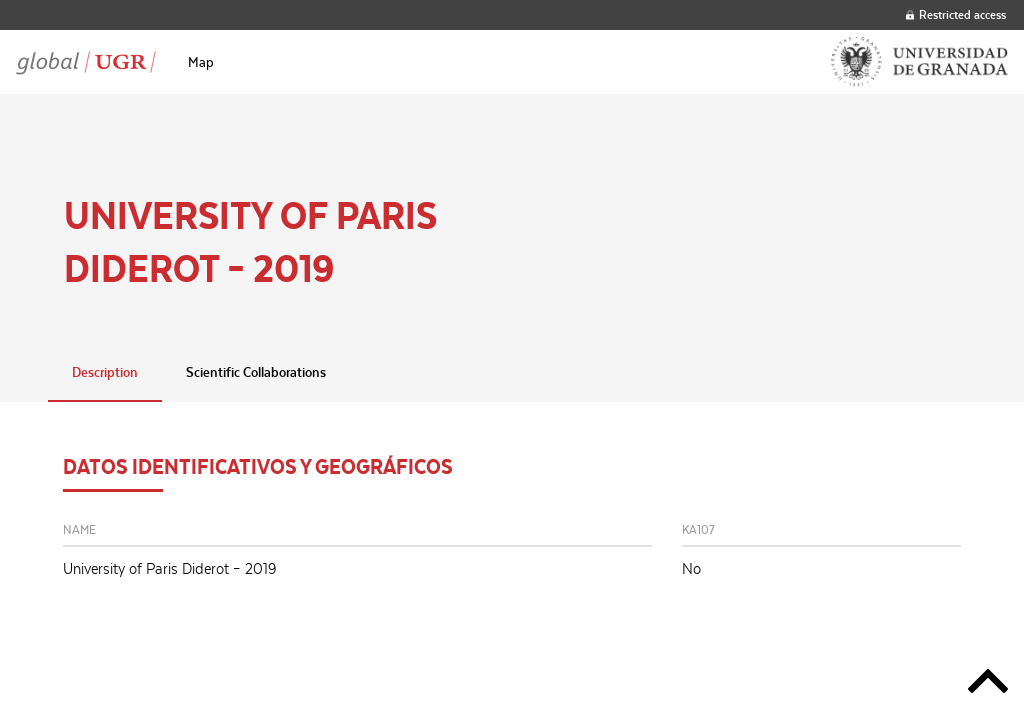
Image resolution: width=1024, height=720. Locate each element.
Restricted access (956, 14)
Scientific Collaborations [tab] (256, 372)
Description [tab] (105, 372)
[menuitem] (201, 62)
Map (201, 62)
